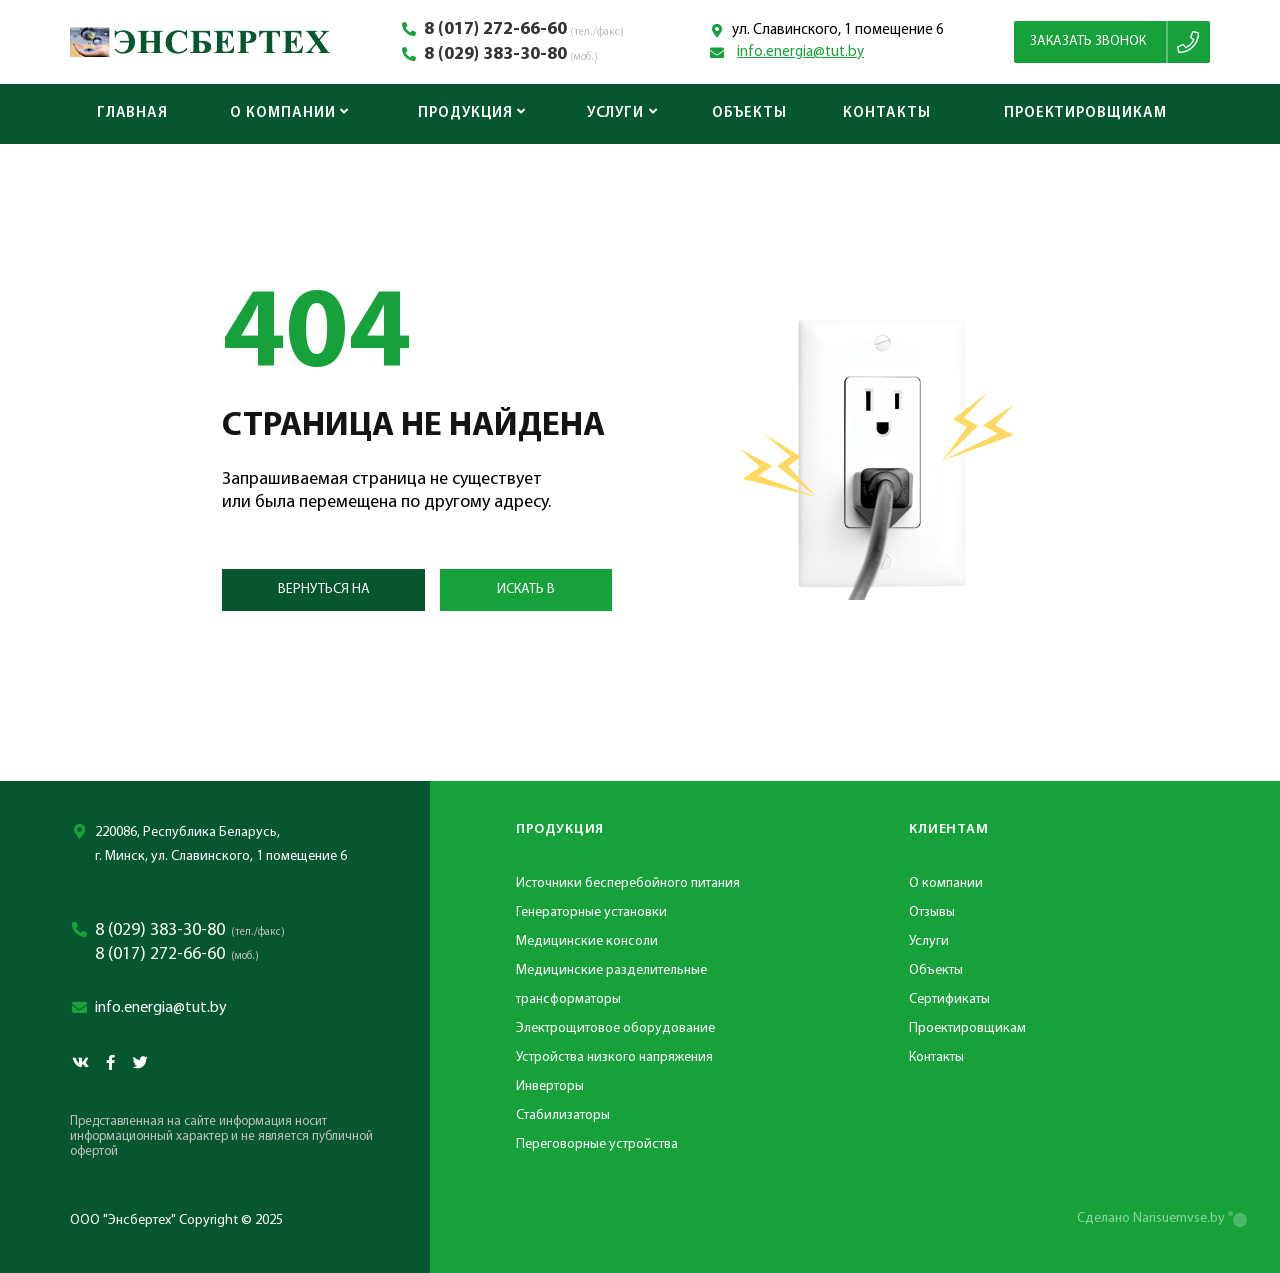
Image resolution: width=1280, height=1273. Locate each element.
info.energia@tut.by (800, 52)
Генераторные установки (591, 912)
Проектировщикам (1085, 113)
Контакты (886, 113)
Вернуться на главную (324, 596)
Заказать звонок (1088, 41)
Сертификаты (949, 999)
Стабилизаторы (563, 1115)
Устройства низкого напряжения (614, 1057)
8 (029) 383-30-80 (495, 55)
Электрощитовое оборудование (615, 1028)
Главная (132, 113)
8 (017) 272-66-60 (495, 30)
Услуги (622, 113)
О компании (289, 113)
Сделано (1151, 1218)
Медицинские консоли (587, 941)
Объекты (749, 113)
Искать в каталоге (526, 596)
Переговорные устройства (597, 1144)
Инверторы (550, 1086)
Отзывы (932, 912)
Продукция (472, 113)
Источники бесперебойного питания (628, 883)
